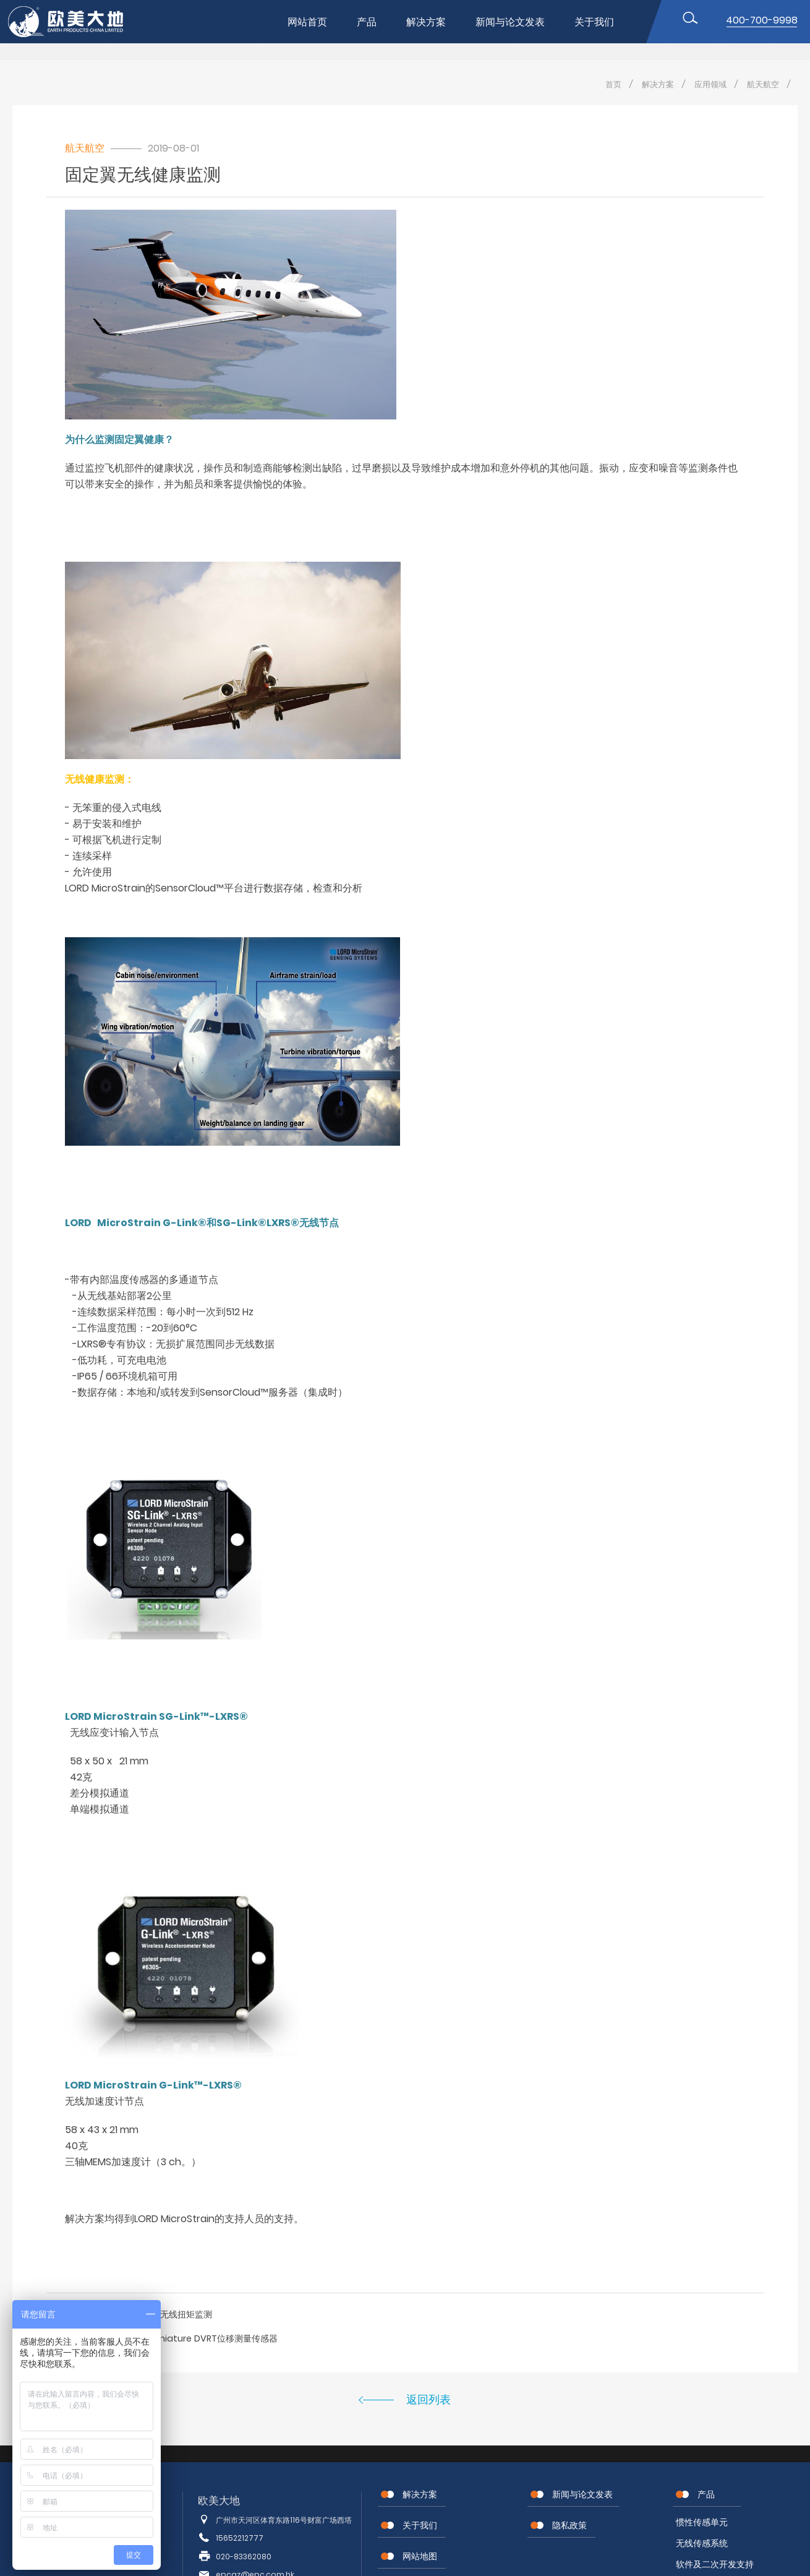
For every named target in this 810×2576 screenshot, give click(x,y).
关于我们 (594, 22)
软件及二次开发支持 (715, 2564)
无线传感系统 (702, 2543)
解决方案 (426, 22)
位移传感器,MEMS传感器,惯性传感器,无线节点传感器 (76, 21)
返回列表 (428, 2399)
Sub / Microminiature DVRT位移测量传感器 (189, 2338)
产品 (367, 22)
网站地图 (420, 2556)
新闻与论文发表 (510, 22)
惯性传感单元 (702, 2522)
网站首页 (307, 22)
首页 (613, 84)
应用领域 (710, 84)
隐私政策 (569, 2525)
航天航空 (763, 84)
